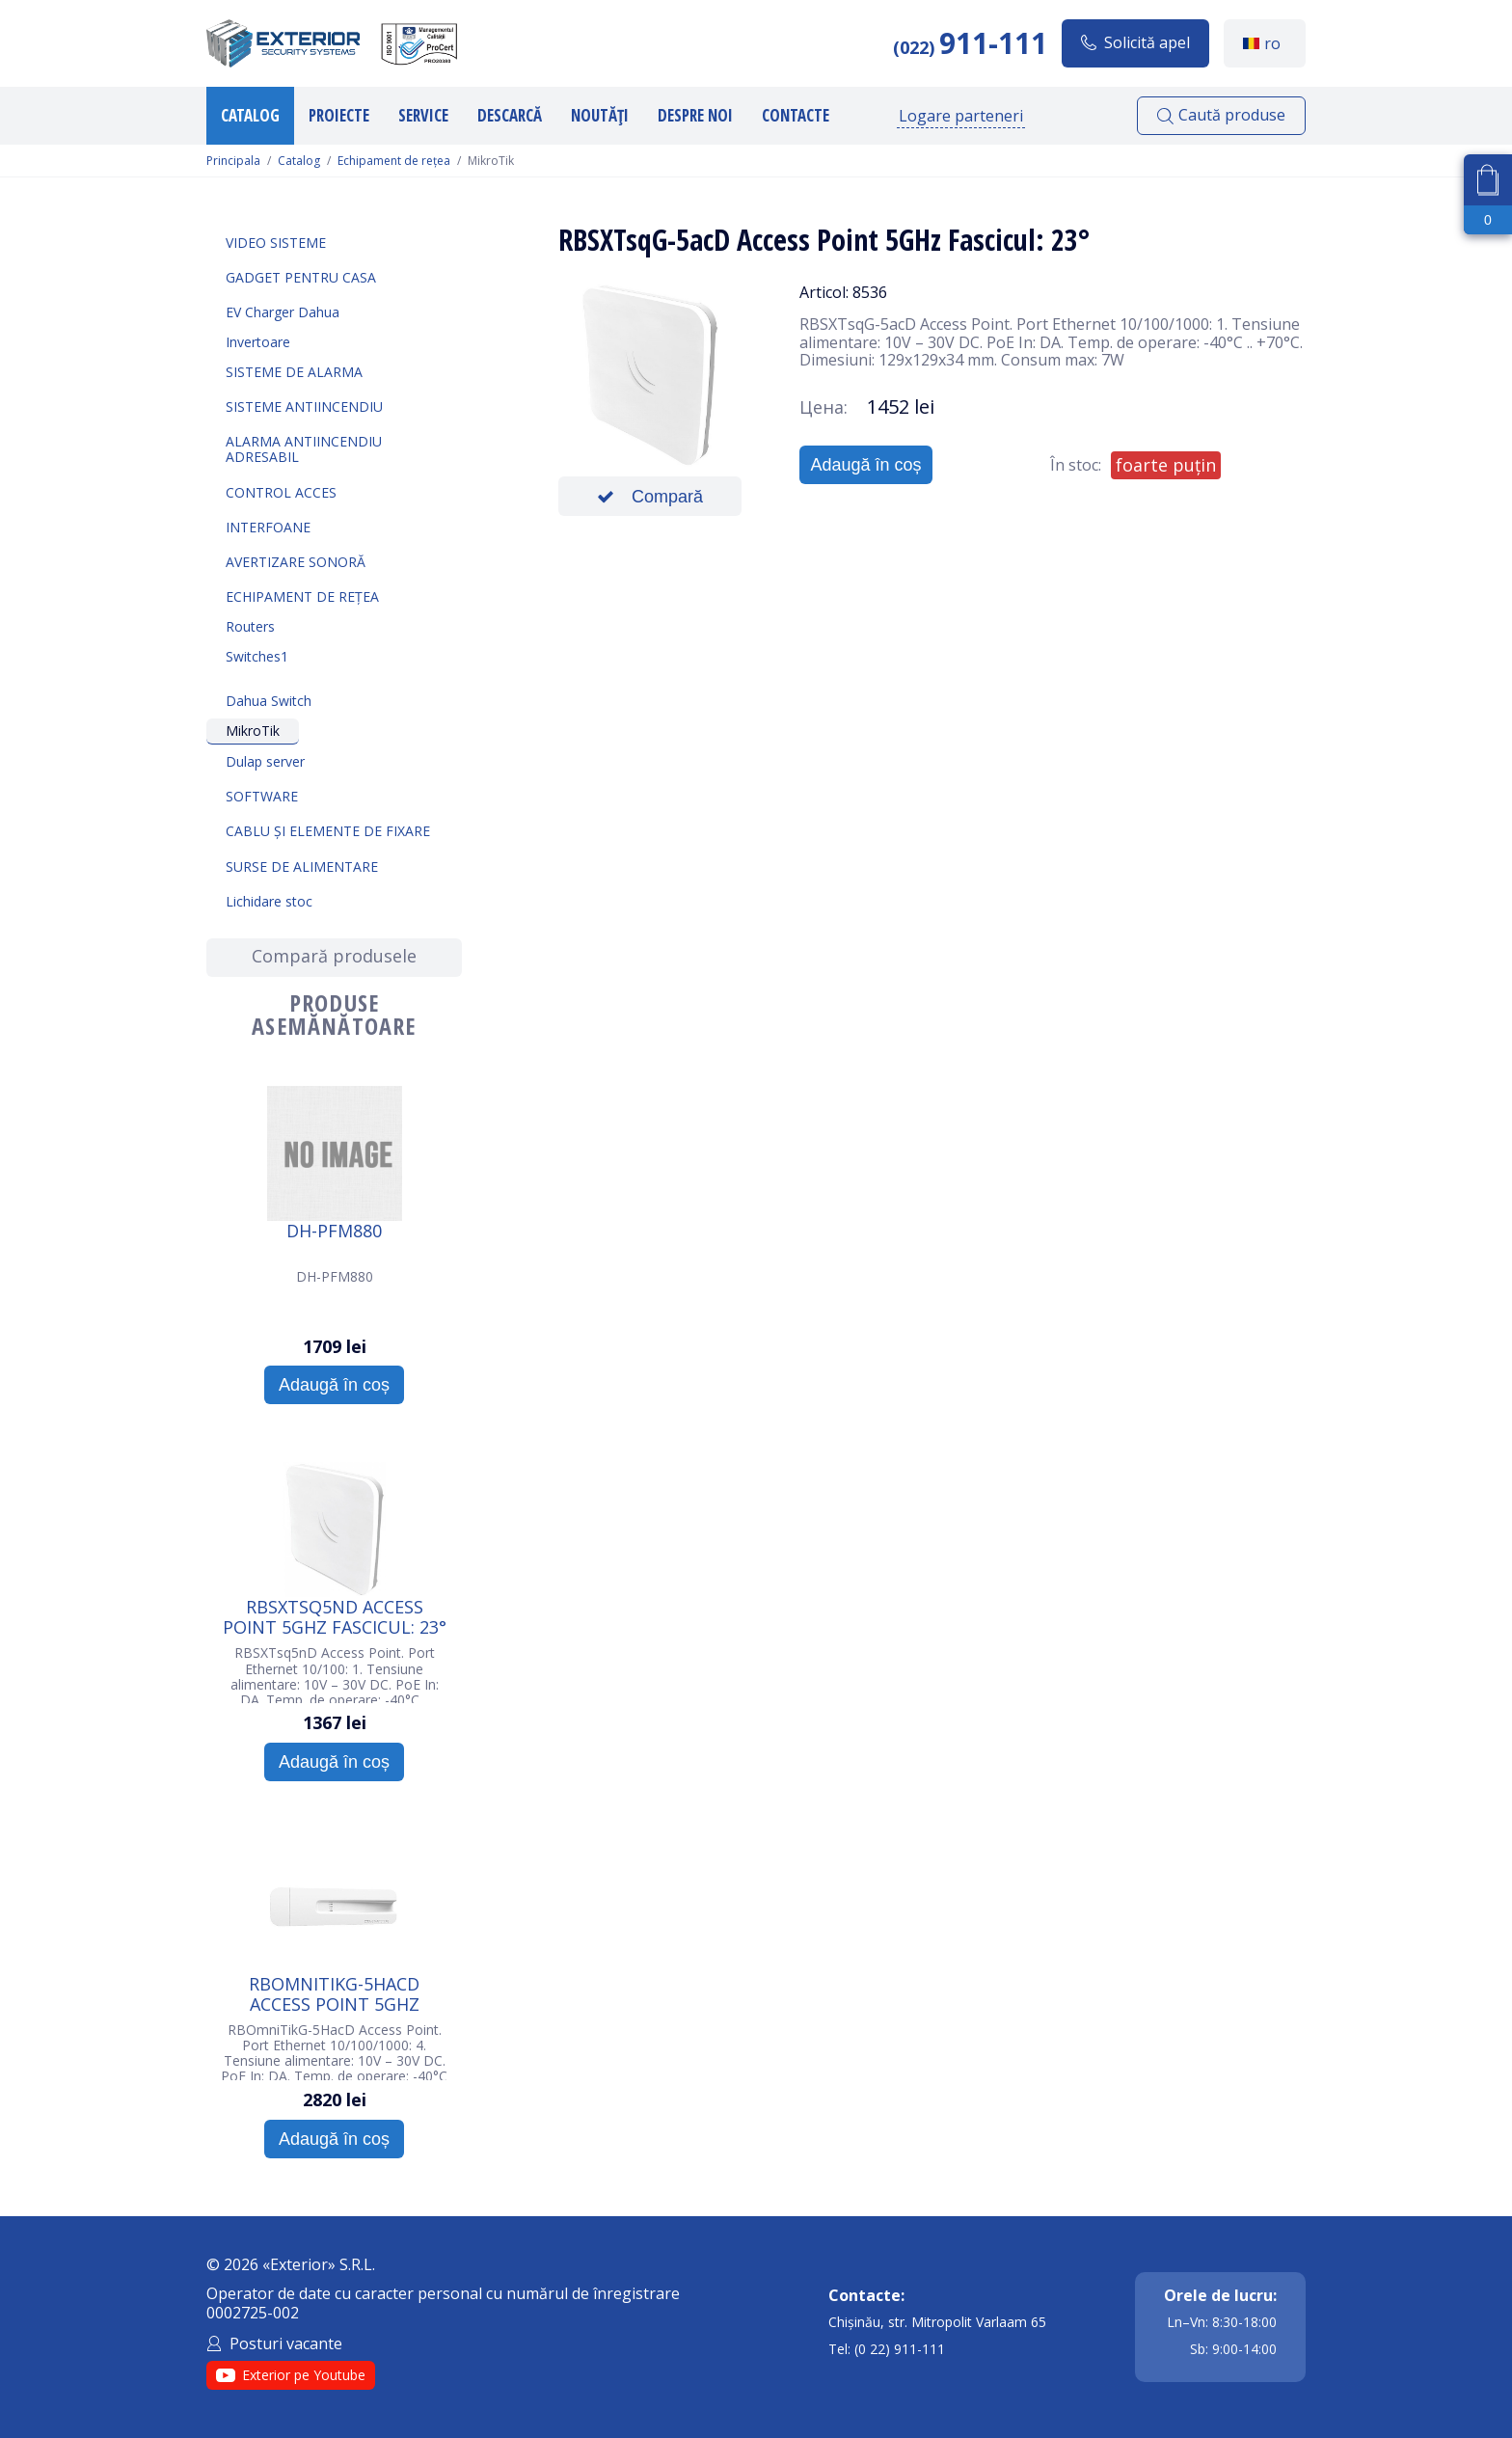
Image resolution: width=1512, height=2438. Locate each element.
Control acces (281, 492)
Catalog (250, 115)
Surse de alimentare (302, 866)
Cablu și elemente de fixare (328, 831)
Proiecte (339, 115)
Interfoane (268, 527)
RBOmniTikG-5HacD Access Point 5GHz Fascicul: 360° (334, 1993)
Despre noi (695, 115)
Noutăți (600, 115)
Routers (250, 626)
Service (423, 115)
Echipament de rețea (394, 161)
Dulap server (265, 761)
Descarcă (509, 115)
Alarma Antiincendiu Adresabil (304, 449)
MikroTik (253, 730)
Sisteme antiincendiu (304, 406)
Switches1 (257, 656)
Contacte (795, 115)
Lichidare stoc (269, 901)
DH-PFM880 (334, 1231)
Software (262, 796)
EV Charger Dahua (282, 312)
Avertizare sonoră (295, 562)
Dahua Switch (268, 700)
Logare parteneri (961, 115)
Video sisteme (276, 242)
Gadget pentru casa (301, 277)
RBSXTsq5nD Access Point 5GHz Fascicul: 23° (334, 1616)
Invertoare (258, 342)
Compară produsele (334, 955)
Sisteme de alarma (294, 372)
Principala (233, 161)
